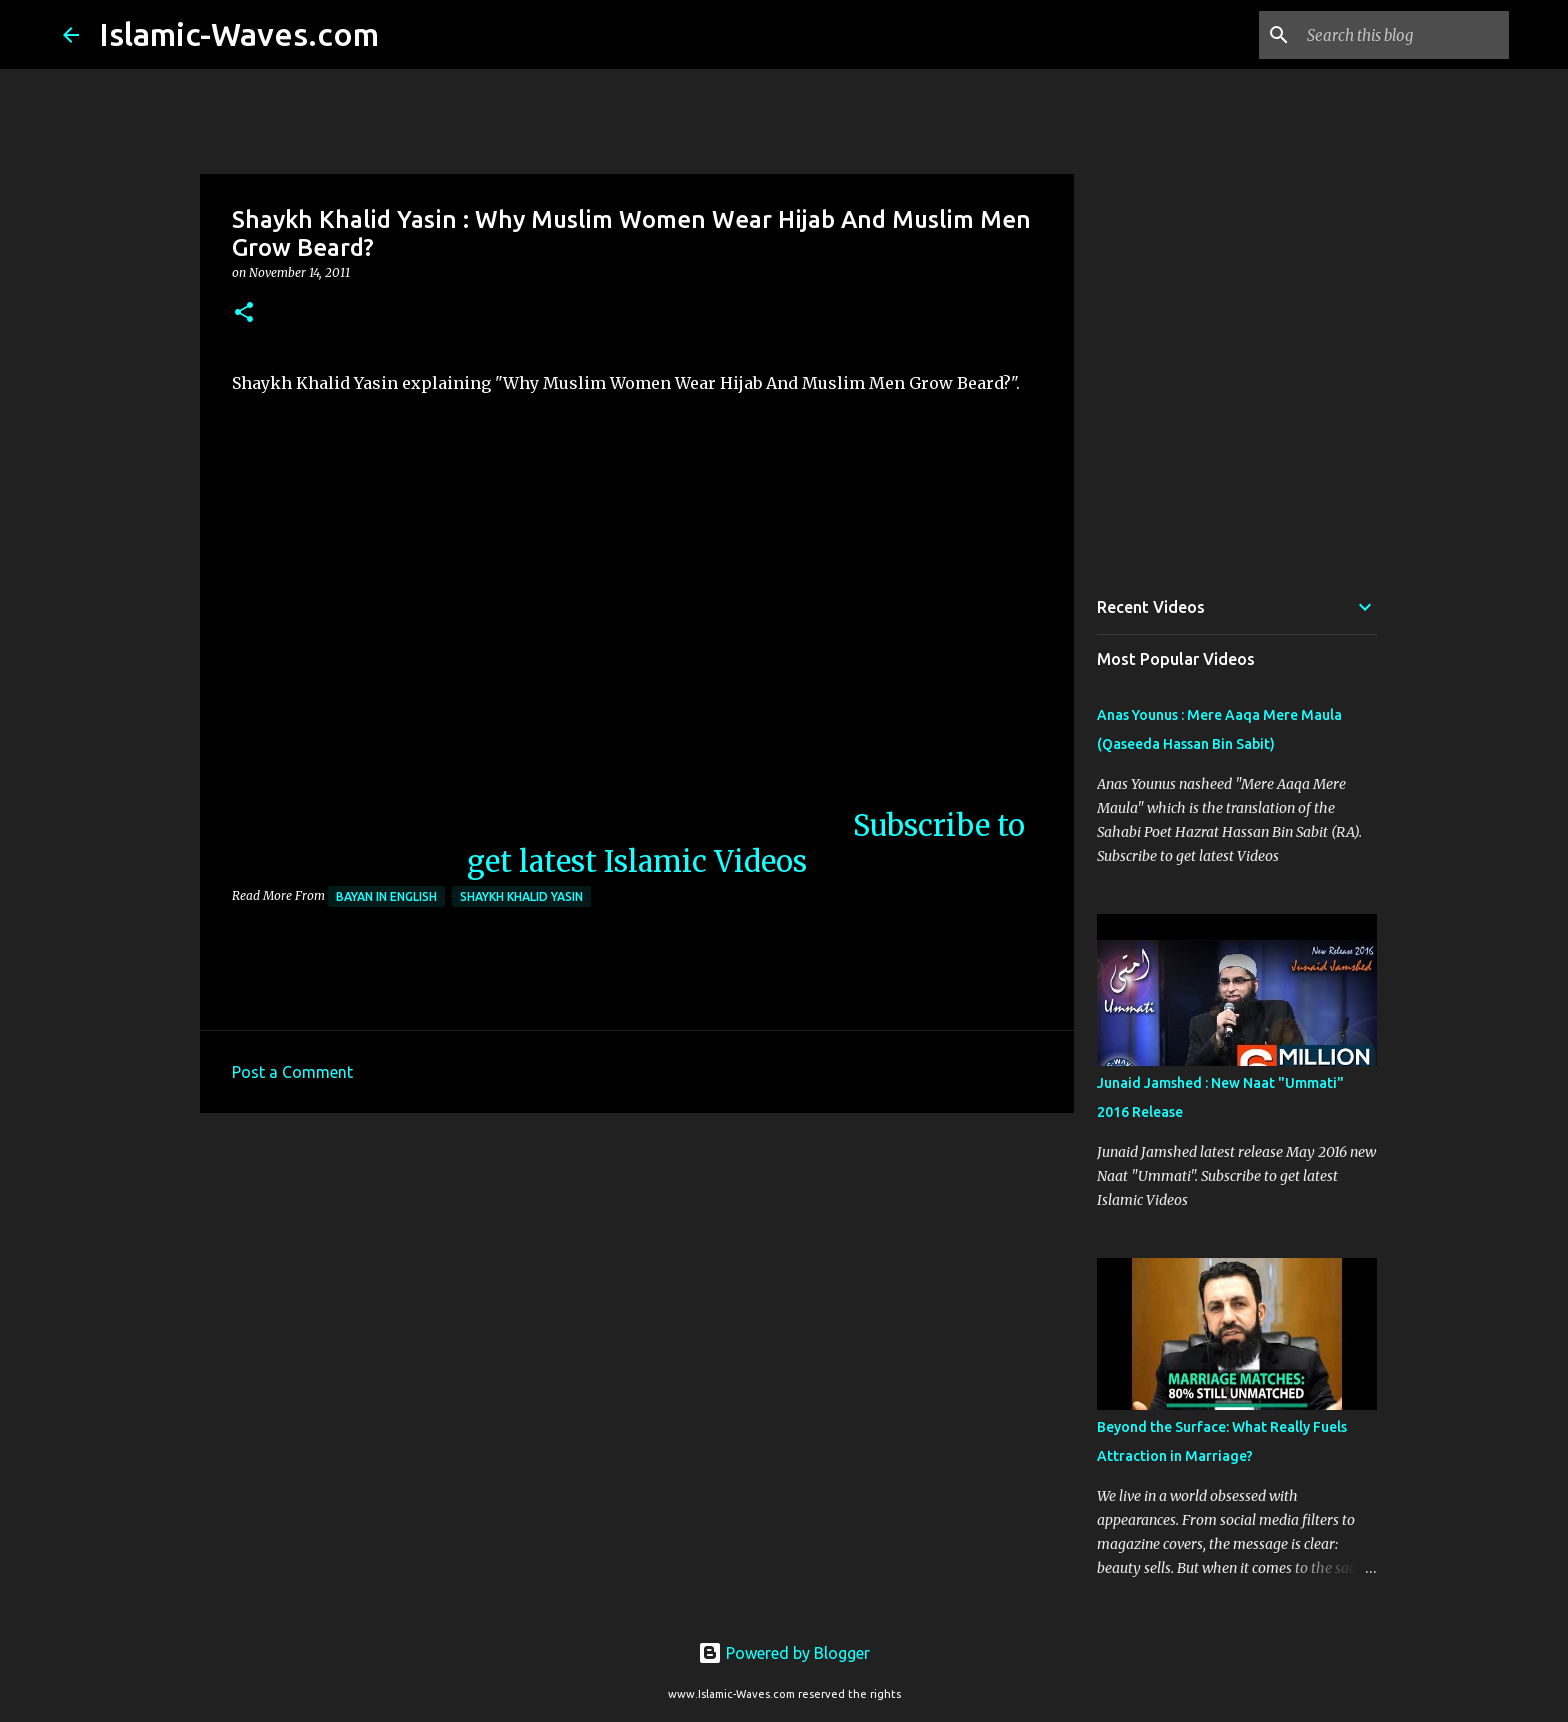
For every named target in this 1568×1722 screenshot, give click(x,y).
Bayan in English (386, 896)
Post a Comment (292, 1072)
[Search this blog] (1404, 35)
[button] (244, 313)
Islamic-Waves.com (239, 34)
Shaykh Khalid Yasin (521, 896)
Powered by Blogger (784, 1653)
